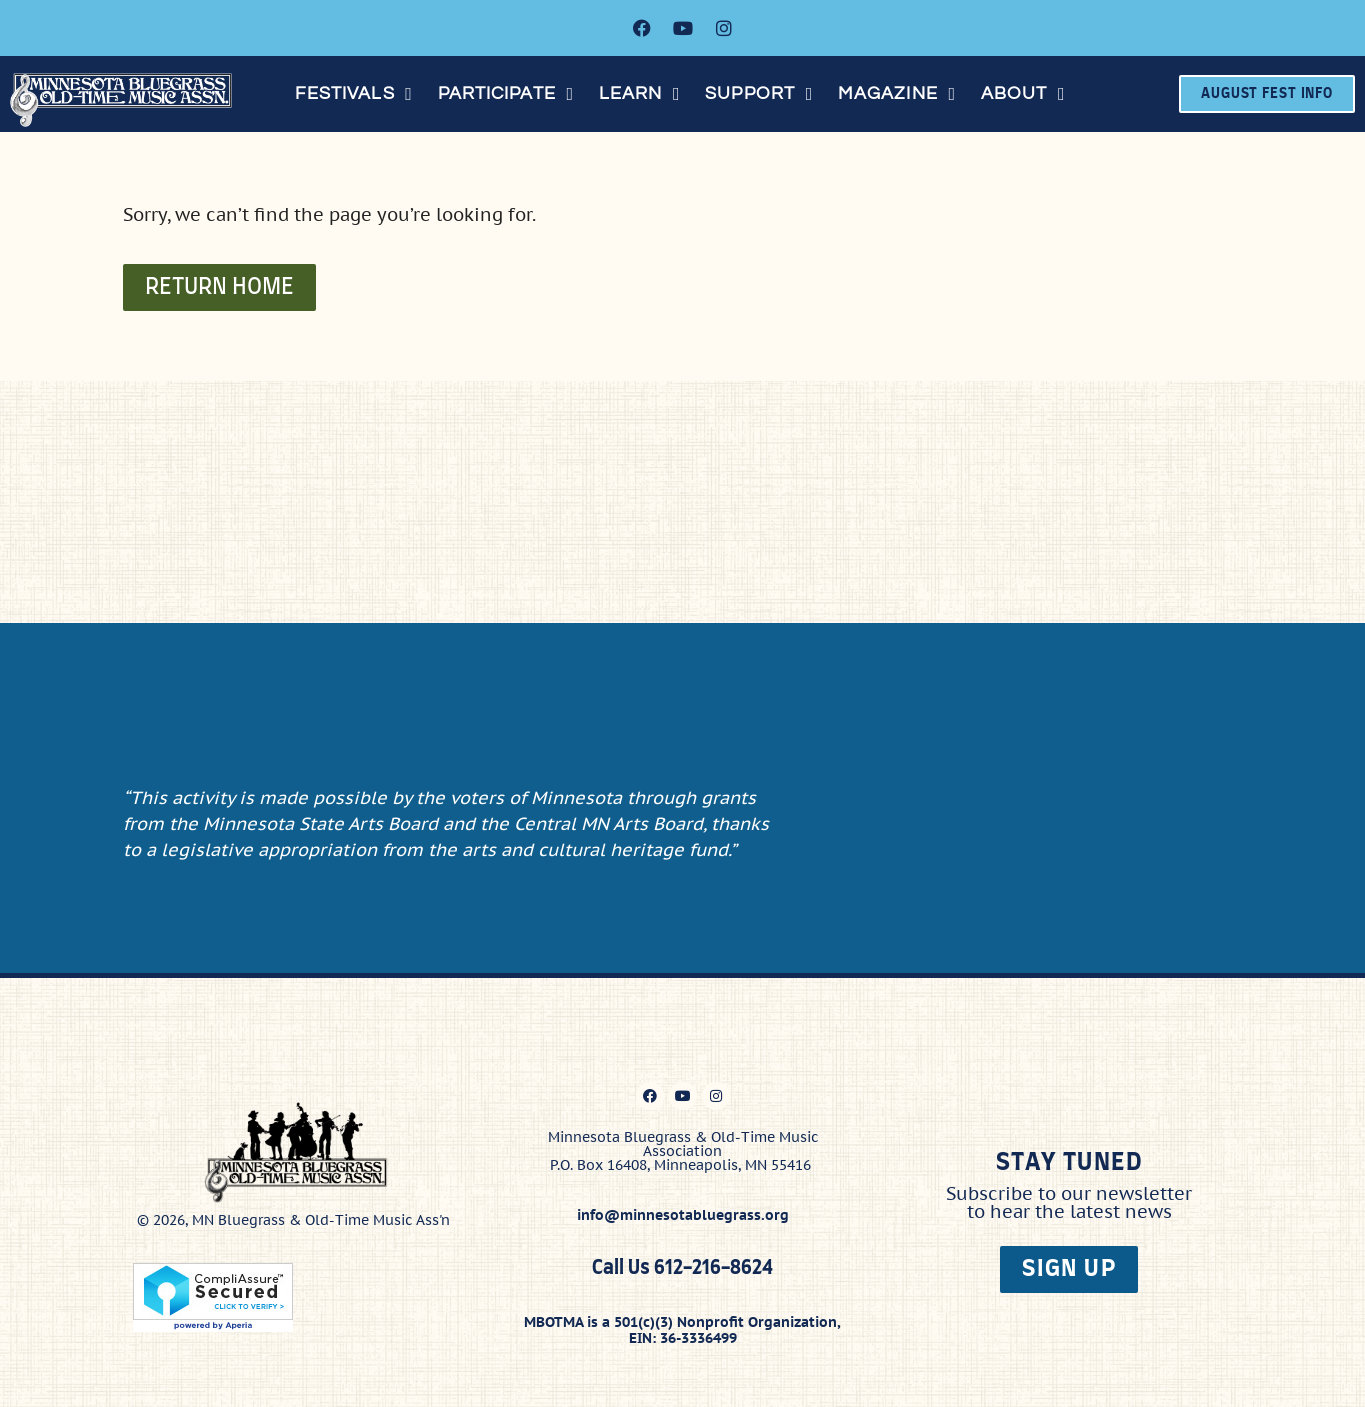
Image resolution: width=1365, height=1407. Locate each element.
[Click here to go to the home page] (128, 100)
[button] (356, 94)
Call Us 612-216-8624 (682, 1264)
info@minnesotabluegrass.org (683, 1212)
